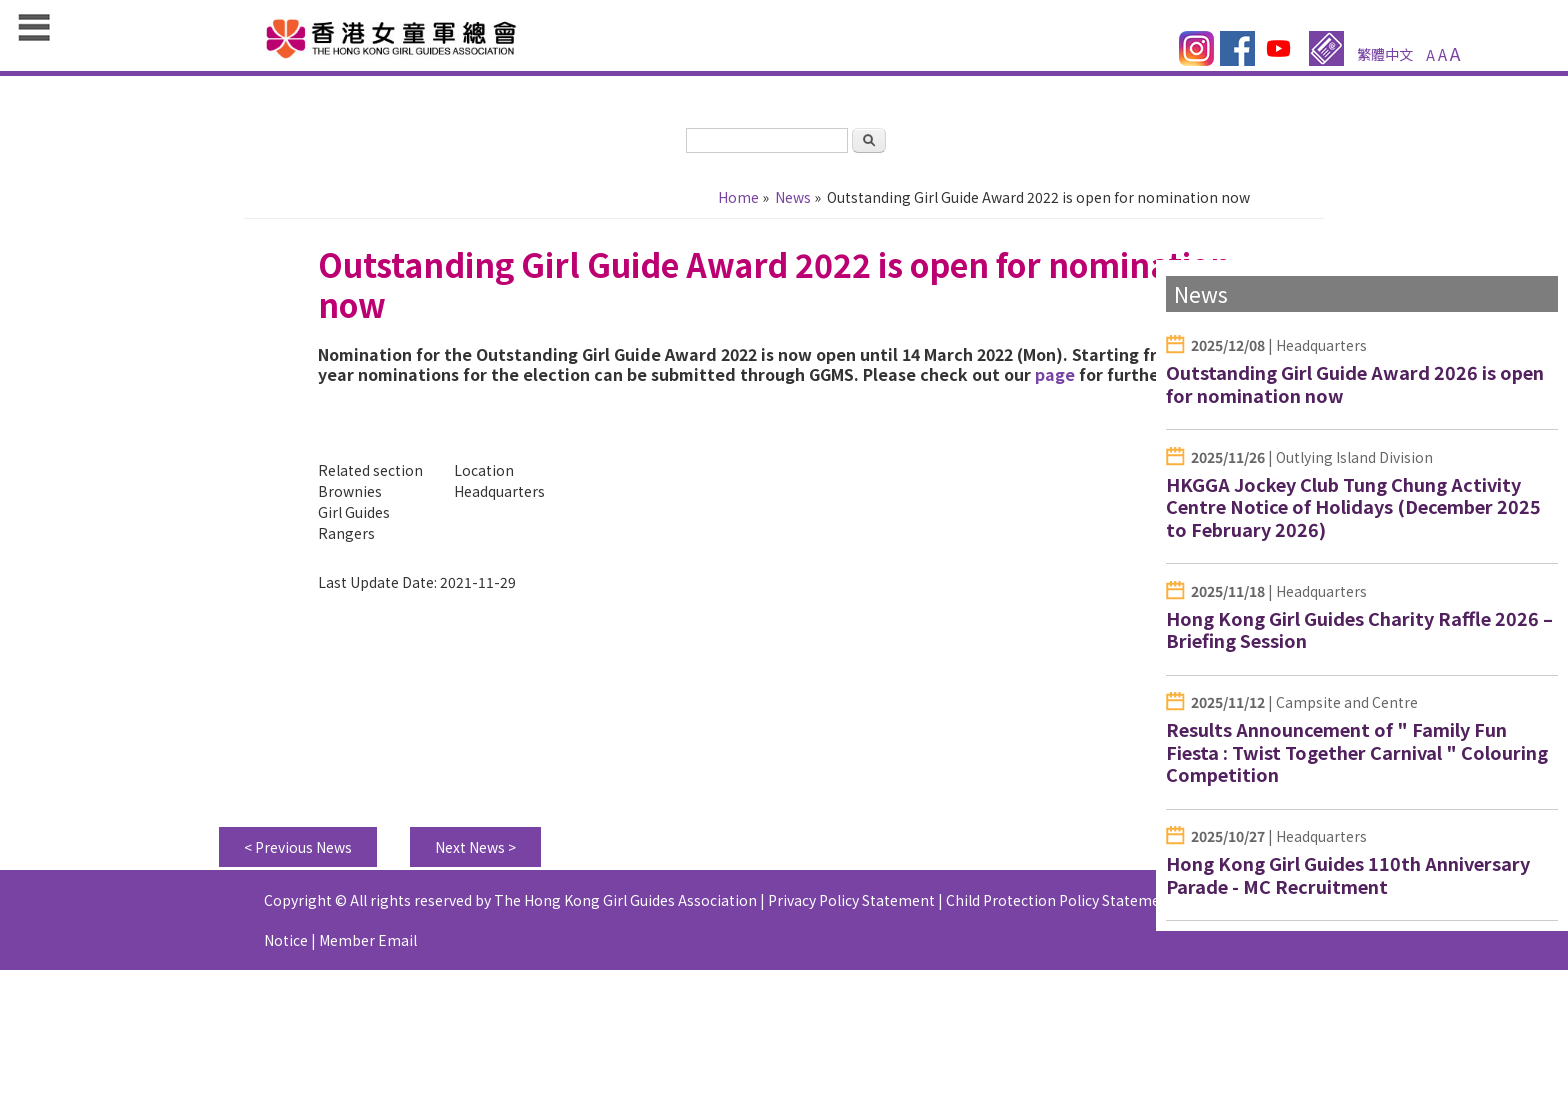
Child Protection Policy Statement (1060, 900)
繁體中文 (1385, 54)
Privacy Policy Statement (851, 900)
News (793, 197)
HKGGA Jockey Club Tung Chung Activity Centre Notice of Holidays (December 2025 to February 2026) (1353, 506)
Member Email (368, 940)
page (1055, 374)
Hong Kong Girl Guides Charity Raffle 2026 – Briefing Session (1359, 629)
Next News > (475, 847)
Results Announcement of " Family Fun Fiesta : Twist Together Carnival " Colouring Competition (1357, 751)
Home (738, 197)
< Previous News (298, 847)
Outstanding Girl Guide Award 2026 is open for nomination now (1355, 383)
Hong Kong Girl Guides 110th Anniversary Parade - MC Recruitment (1348, 874)
